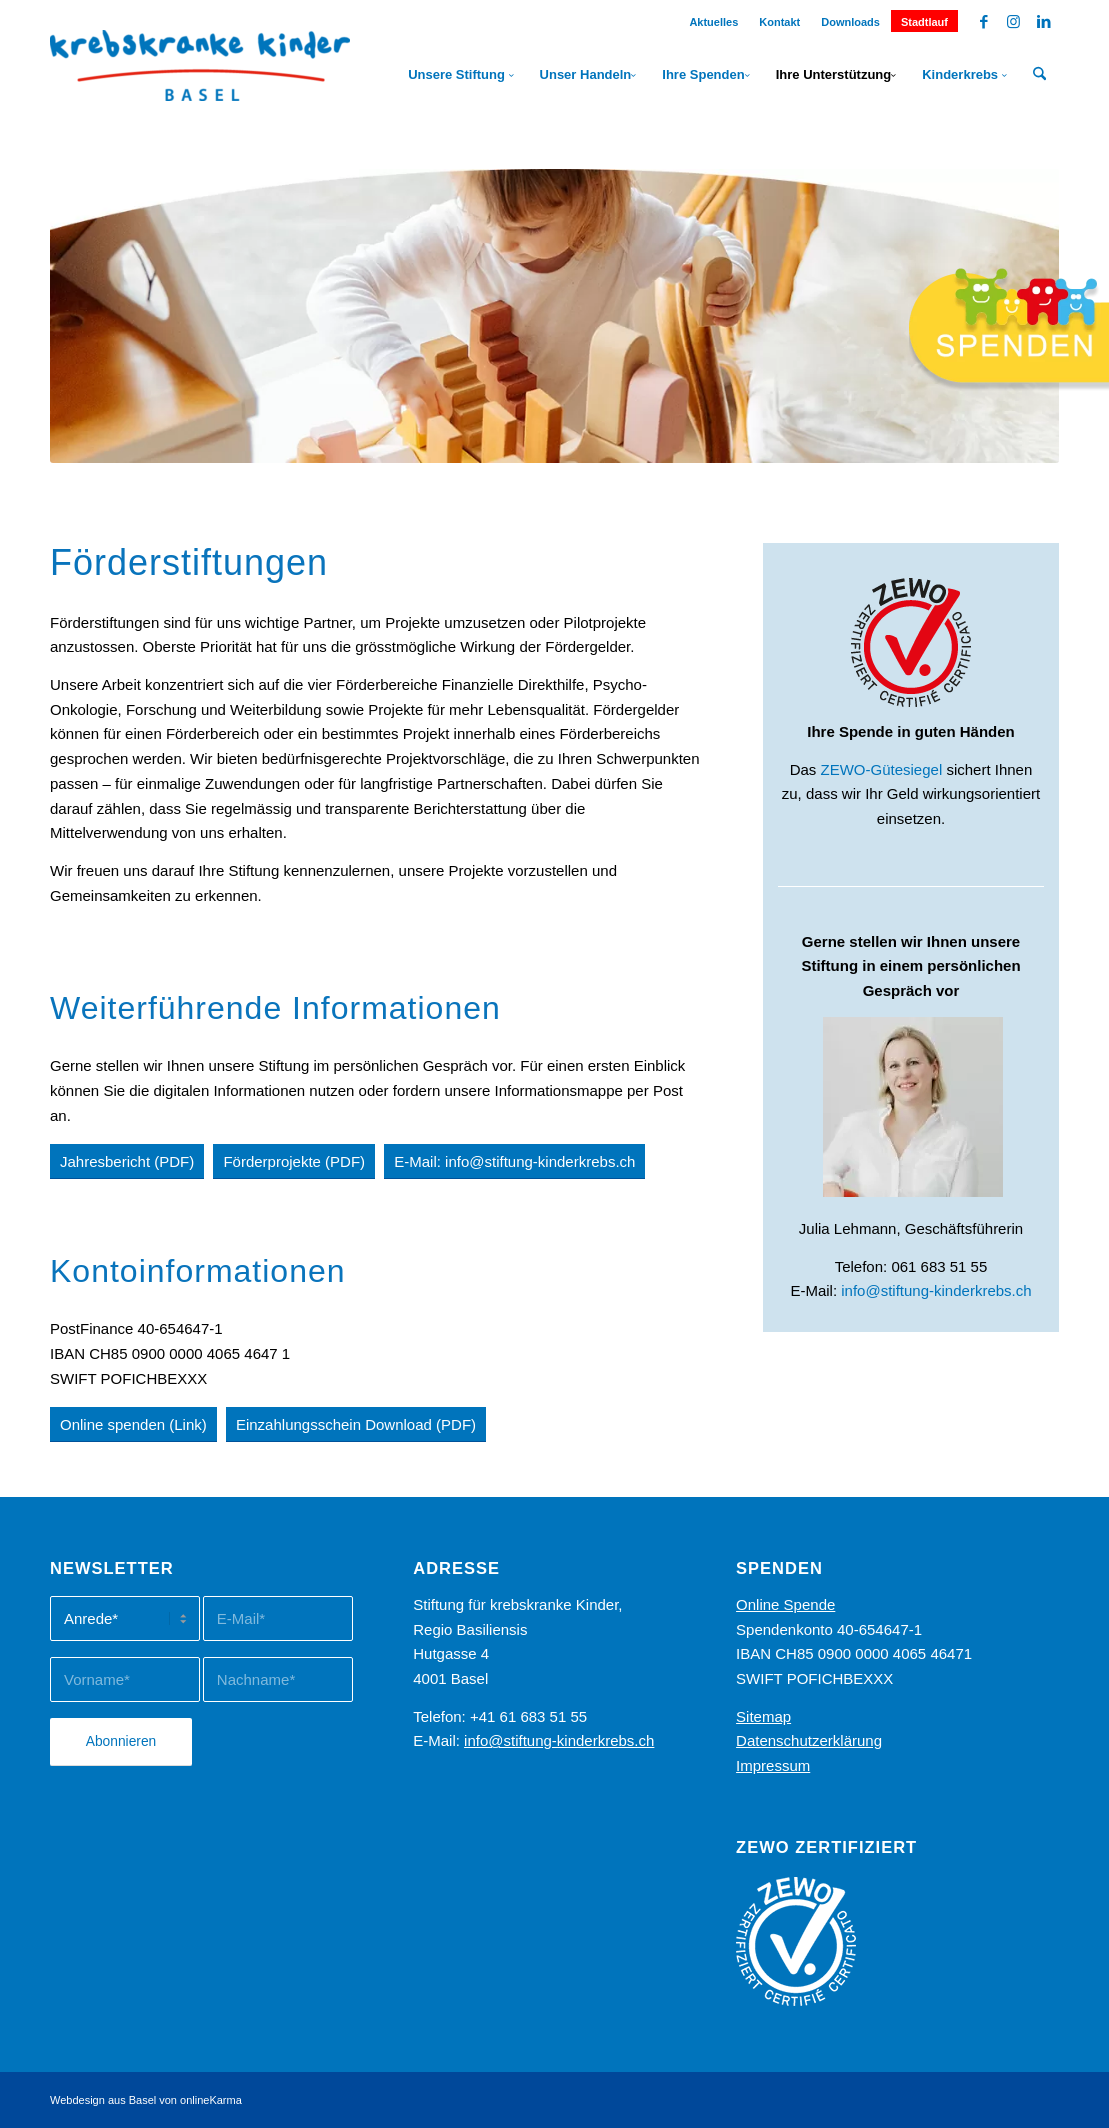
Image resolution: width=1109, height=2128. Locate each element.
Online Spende (785, 1604)
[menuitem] (714, 18)
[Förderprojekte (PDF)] (294, 1161)
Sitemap (763, 1716)
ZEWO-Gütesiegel (882, 769)
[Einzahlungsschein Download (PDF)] (356, 1424)
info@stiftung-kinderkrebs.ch (936, 1290)
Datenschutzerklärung (809, 1740)
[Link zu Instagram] (1013, 22)
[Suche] (1039, 75)
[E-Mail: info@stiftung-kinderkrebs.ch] (514, 1161)
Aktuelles (713, 22)
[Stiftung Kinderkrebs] (200, 75)
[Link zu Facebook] (983, 22)
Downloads (850, 22)
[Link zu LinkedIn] (1044, 22)
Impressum (773, 1765)
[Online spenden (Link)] (133, 1424)
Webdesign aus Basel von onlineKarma (146, 2100)
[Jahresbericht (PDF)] (127, 1161)
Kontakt (779, 22)
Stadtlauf (924, 22)
